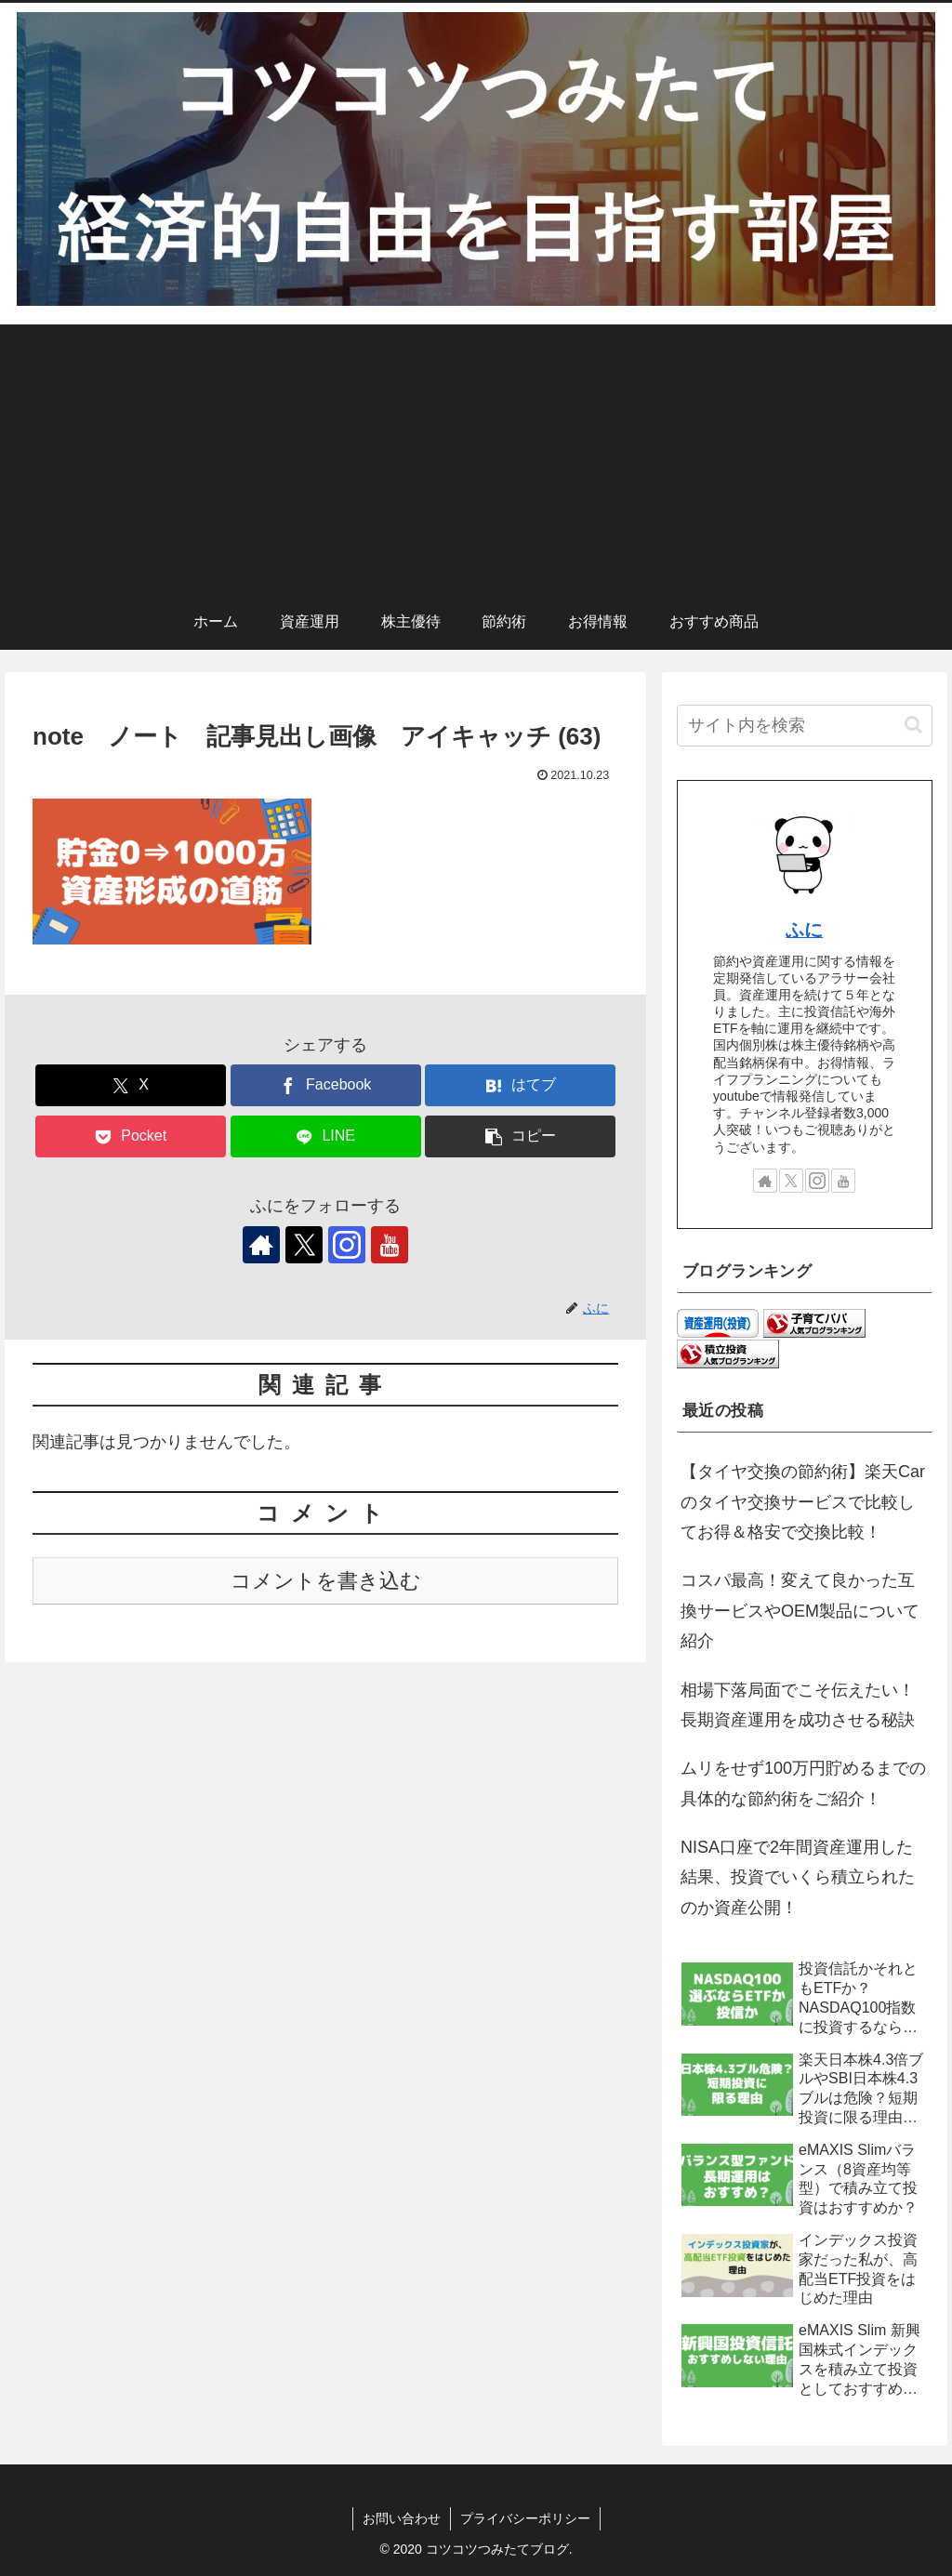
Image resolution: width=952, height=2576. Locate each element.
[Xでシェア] (130, 1085)
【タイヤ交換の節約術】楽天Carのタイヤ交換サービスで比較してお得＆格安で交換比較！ (803, 1501)
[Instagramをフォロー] (346, 1244)
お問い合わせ (402, 2518)
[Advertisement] (476, 454)
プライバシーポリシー (525, 2518)
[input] (804, 725)
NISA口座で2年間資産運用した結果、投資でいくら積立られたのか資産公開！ (798, 1877)
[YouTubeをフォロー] (389, 1244)
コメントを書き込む (326, 1580)
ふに (804, 929)
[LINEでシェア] (326, 1136)
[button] (520, 1136)
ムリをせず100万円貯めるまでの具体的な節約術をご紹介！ (803, 1783)
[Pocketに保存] (130, 1136)
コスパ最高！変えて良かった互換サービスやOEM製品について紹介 (800, 1610)
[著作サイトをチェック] (261, 1244)
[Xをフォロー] (304, 1244)
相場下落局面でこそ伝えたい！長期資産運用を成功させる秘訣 (798, 1705)
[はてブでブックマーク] (520, 1085)
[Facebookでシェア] (326, 1085)
